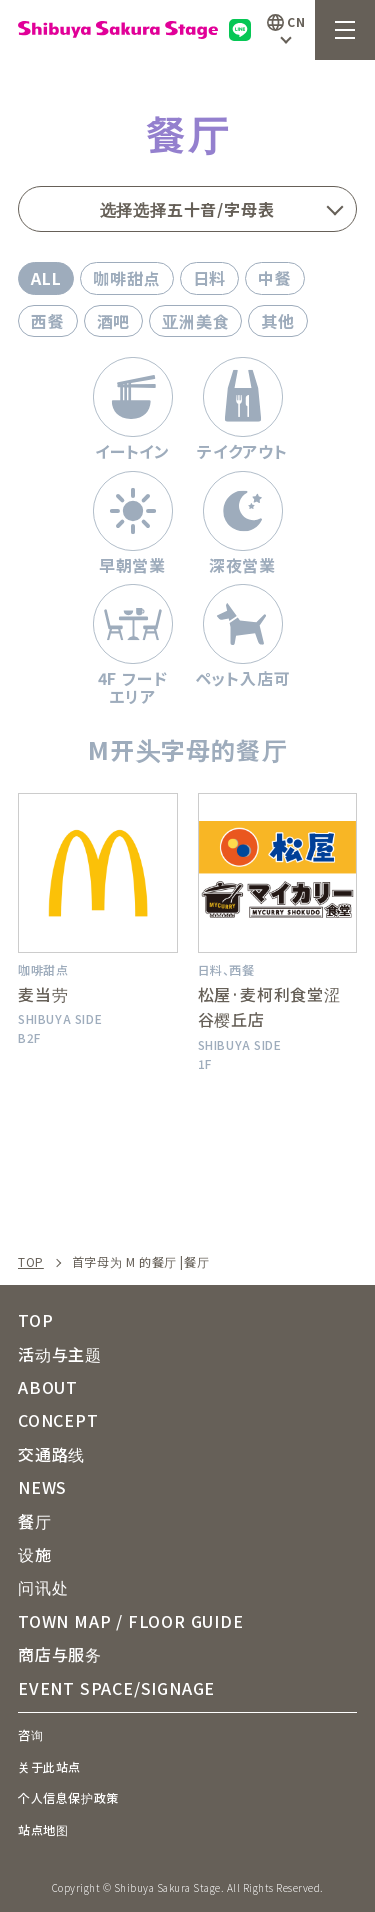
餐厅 (35, 1521)
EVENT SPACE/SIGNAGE (116, 1688)
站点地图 (43, 1829)
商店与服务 (60, 1654)
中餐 (275, 278)
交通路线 (51, 1454)
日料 (210, 278)
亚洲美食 (195, 321)
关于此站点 (49, 1766)
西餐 (48, 321)
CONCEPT (58, 1420)
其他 (278, 321)
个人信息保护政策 (68, 1797)
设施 (35, 1554)
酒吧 (114, 321)
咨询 (30, 1734)
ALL (46, 278)
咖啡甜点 (126, 278)
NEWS (42, 1487)
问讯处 (43, 1587)
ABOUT (48, 1387)
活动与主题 (60, 1354)
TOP (31, 1262)
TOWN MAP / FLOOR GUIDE (131, 1621)
